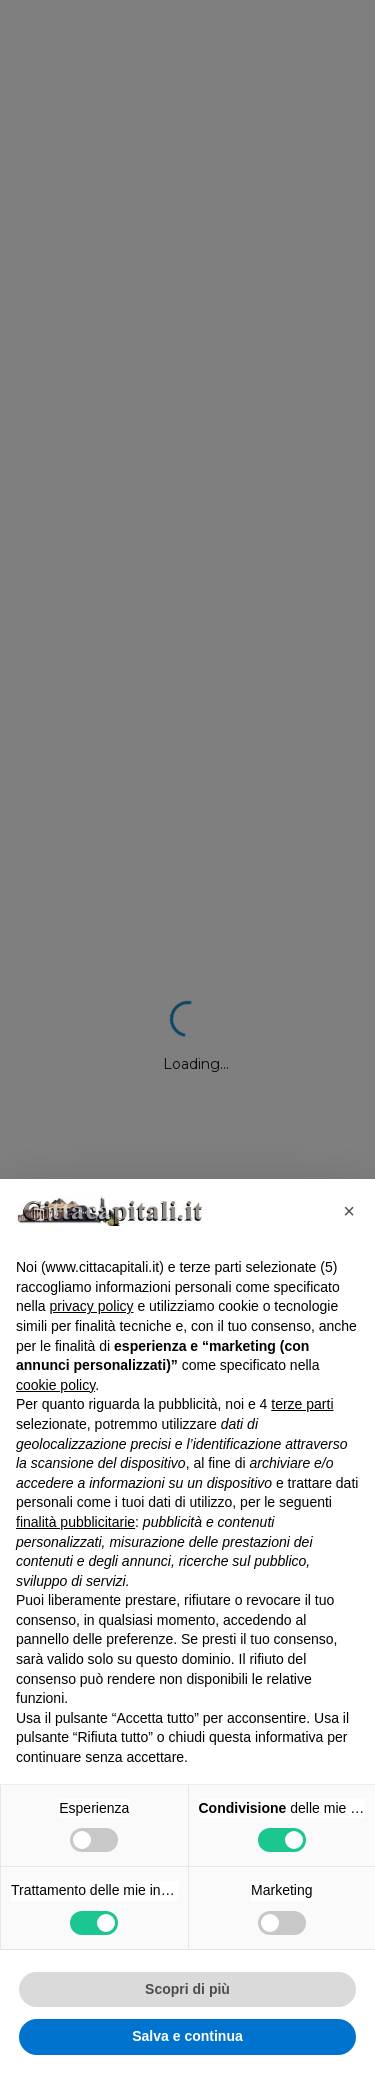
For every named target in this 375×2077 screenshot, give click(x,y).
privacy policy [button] (91, 1306)
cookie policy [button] (55, 1385)
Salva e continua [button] (187, 2036)
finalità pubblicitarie (75, 1522)
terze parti (302, 1404)
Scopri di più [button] (187, 1989)
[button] (349, 1211)
